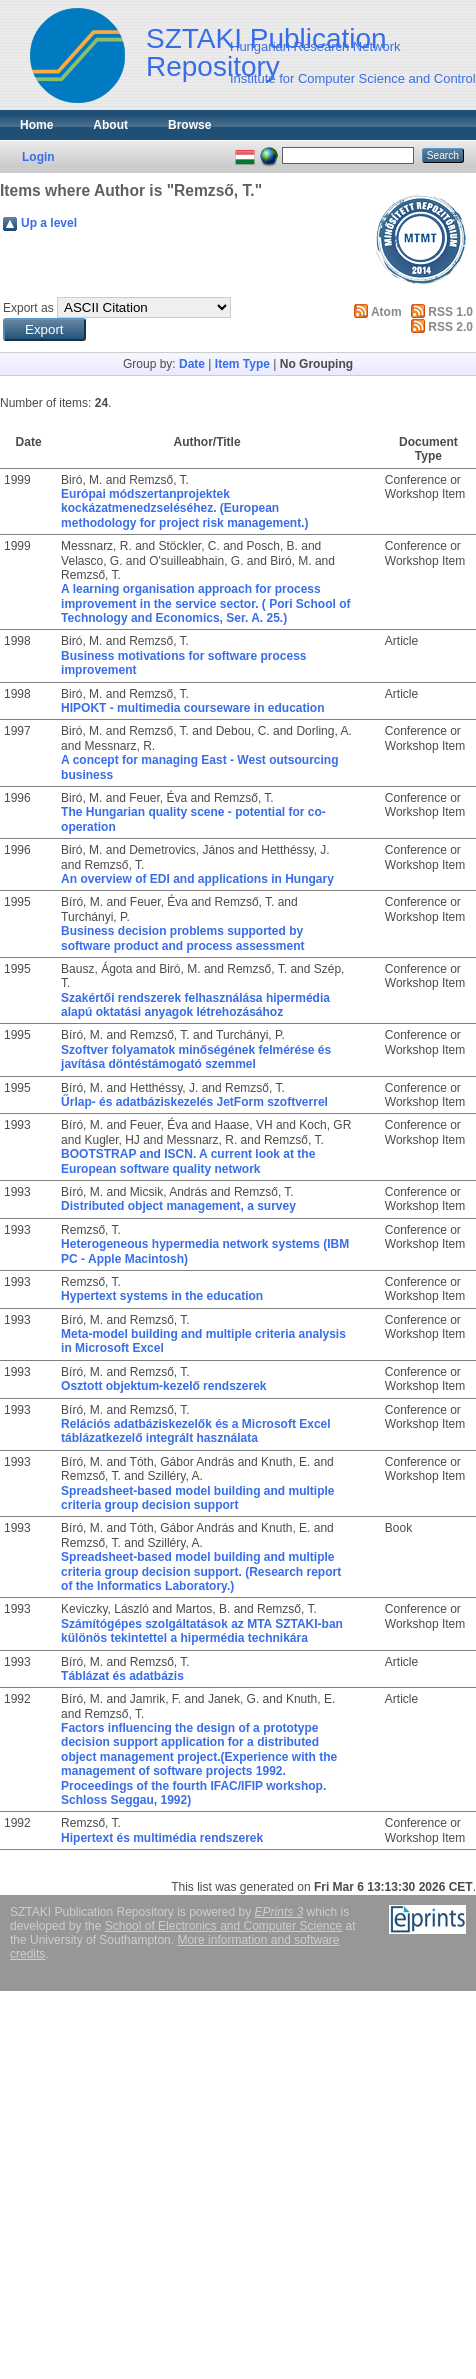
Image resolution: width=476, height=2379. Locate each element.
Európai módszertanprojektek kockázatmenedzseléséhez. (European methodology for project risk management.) (184, 508)
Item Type (242, 364)
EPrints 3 (279, 1912)
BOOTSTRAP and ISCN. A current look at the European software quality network (188, 1161)
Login (38, 157)
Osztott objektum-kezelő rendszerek (163, 1386)
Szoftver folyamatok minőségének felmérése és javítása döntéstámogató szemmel (196, 1057)
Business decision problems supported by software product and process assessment (182, 938)
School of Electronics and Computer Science (223, 1926)
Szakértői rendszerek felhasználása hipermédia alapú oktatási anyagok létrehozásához (195, 1005)
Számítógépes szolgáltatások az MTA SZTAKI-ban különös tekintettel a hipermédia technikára (202, 1631)
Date (192, 364)
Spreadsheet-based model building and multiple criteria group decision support (197, 1498)
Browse (189, 125)
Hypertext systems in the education (162, 1296)
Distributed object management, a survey (178, 1206)
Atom (386, 312)
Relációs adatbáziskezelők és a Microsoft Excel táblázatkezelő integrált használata (195, 1431)
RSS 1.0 (450, 312)
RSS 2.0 (450, 327)
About (110, 125)
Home (36, 125)
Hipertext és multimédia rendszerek (162, 1838)
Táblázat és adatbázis (122, 1676)
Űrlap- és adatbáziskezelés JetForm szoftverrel (194, 1102)
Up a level (49, 223)
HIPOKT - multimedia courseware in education (192, 708)
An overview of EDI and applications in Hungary (197, 879)
